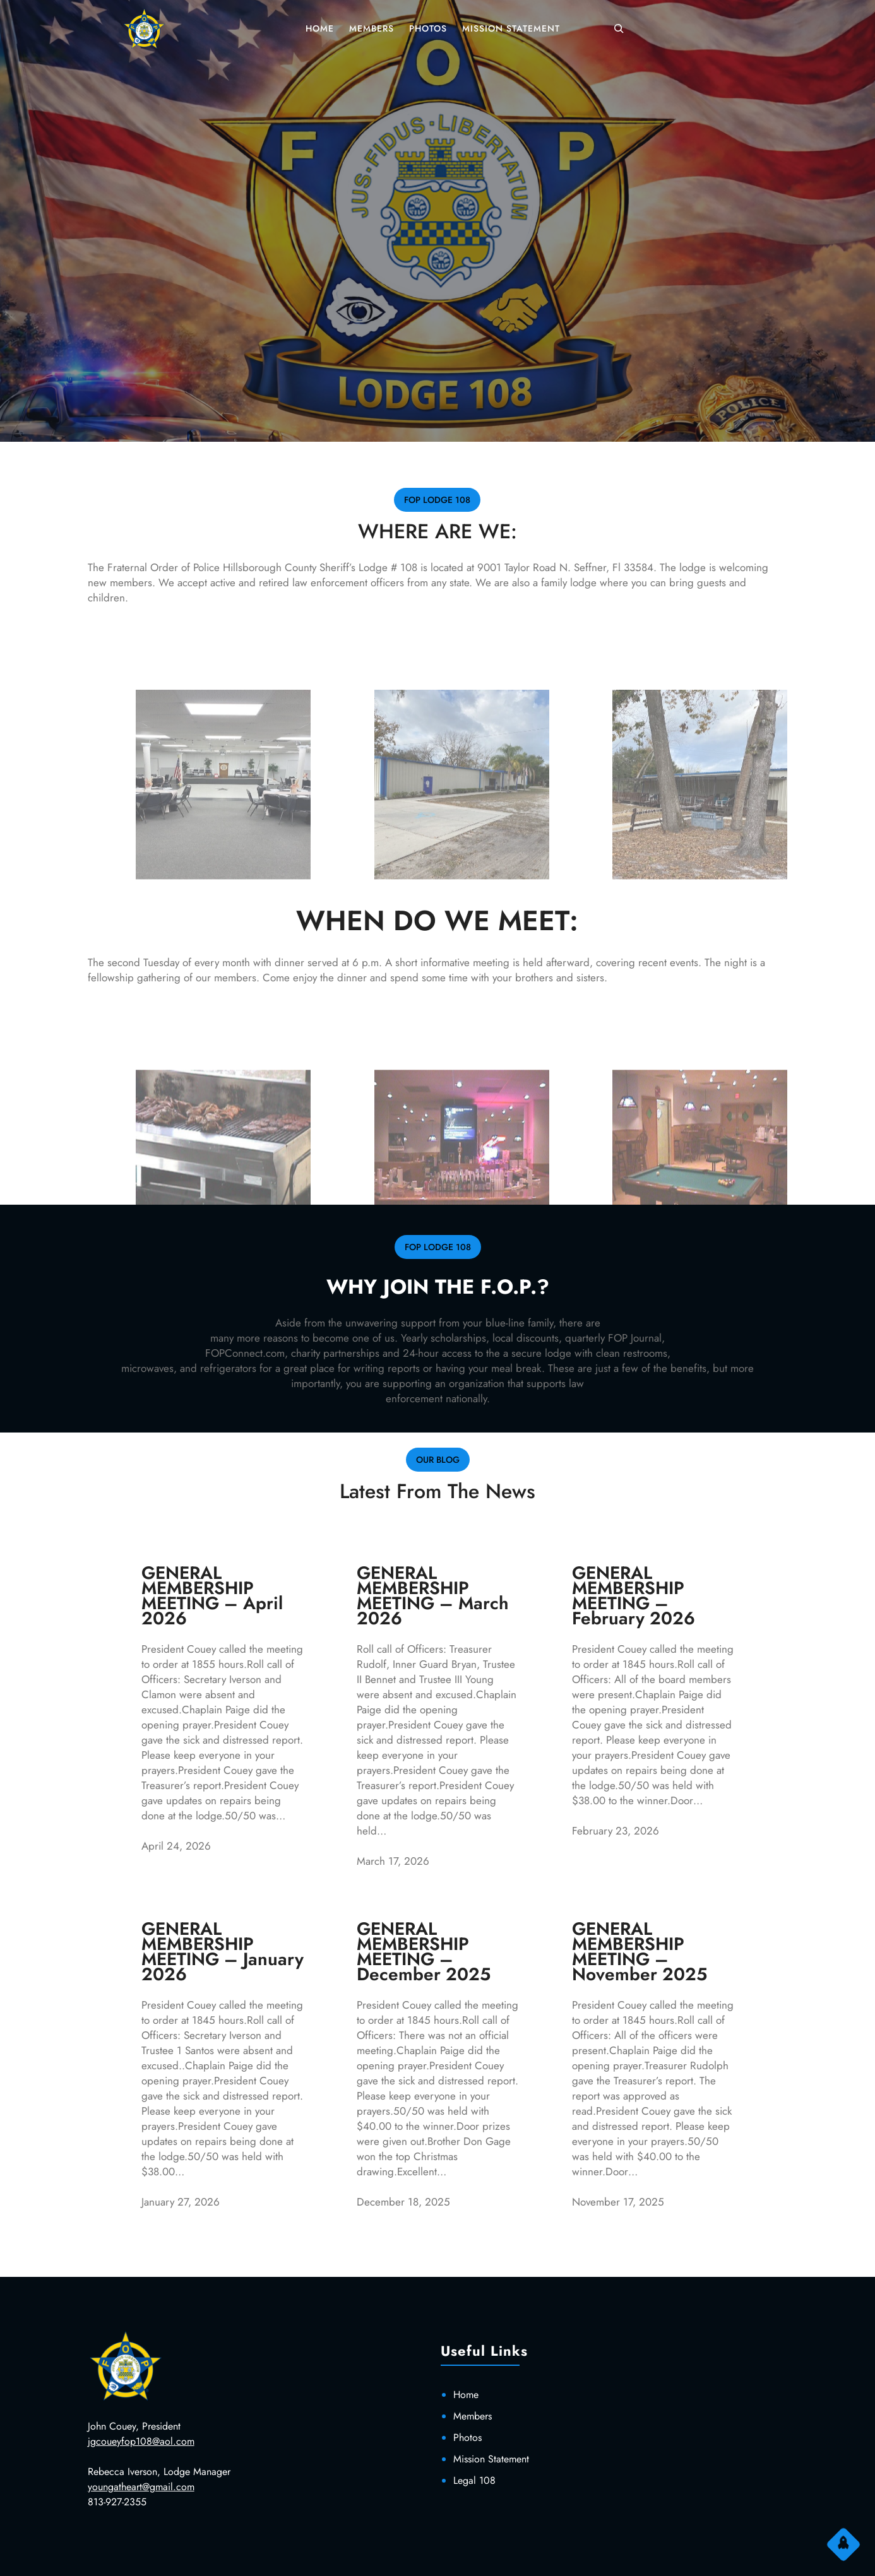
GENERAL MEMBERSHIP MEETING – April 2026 (212, 1596)
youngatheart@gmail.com (141, 2486)
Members (472, 2416)
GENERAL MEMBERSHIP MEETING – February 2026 (633, 1596)
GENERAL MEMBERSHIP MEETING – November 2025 (639, 1952)
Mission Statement (491, 2459)
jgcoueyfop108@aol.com (141, 2441)
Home (466, 2394)
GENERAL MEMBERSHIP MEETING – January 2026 (222, 1952)
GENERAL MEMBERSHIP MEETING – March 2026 (433, 1596)
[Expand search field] (618, 28)
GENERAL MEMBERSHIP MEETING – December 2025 (424, 1952)
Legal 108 (474, 2480)
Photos (467, 2437)
